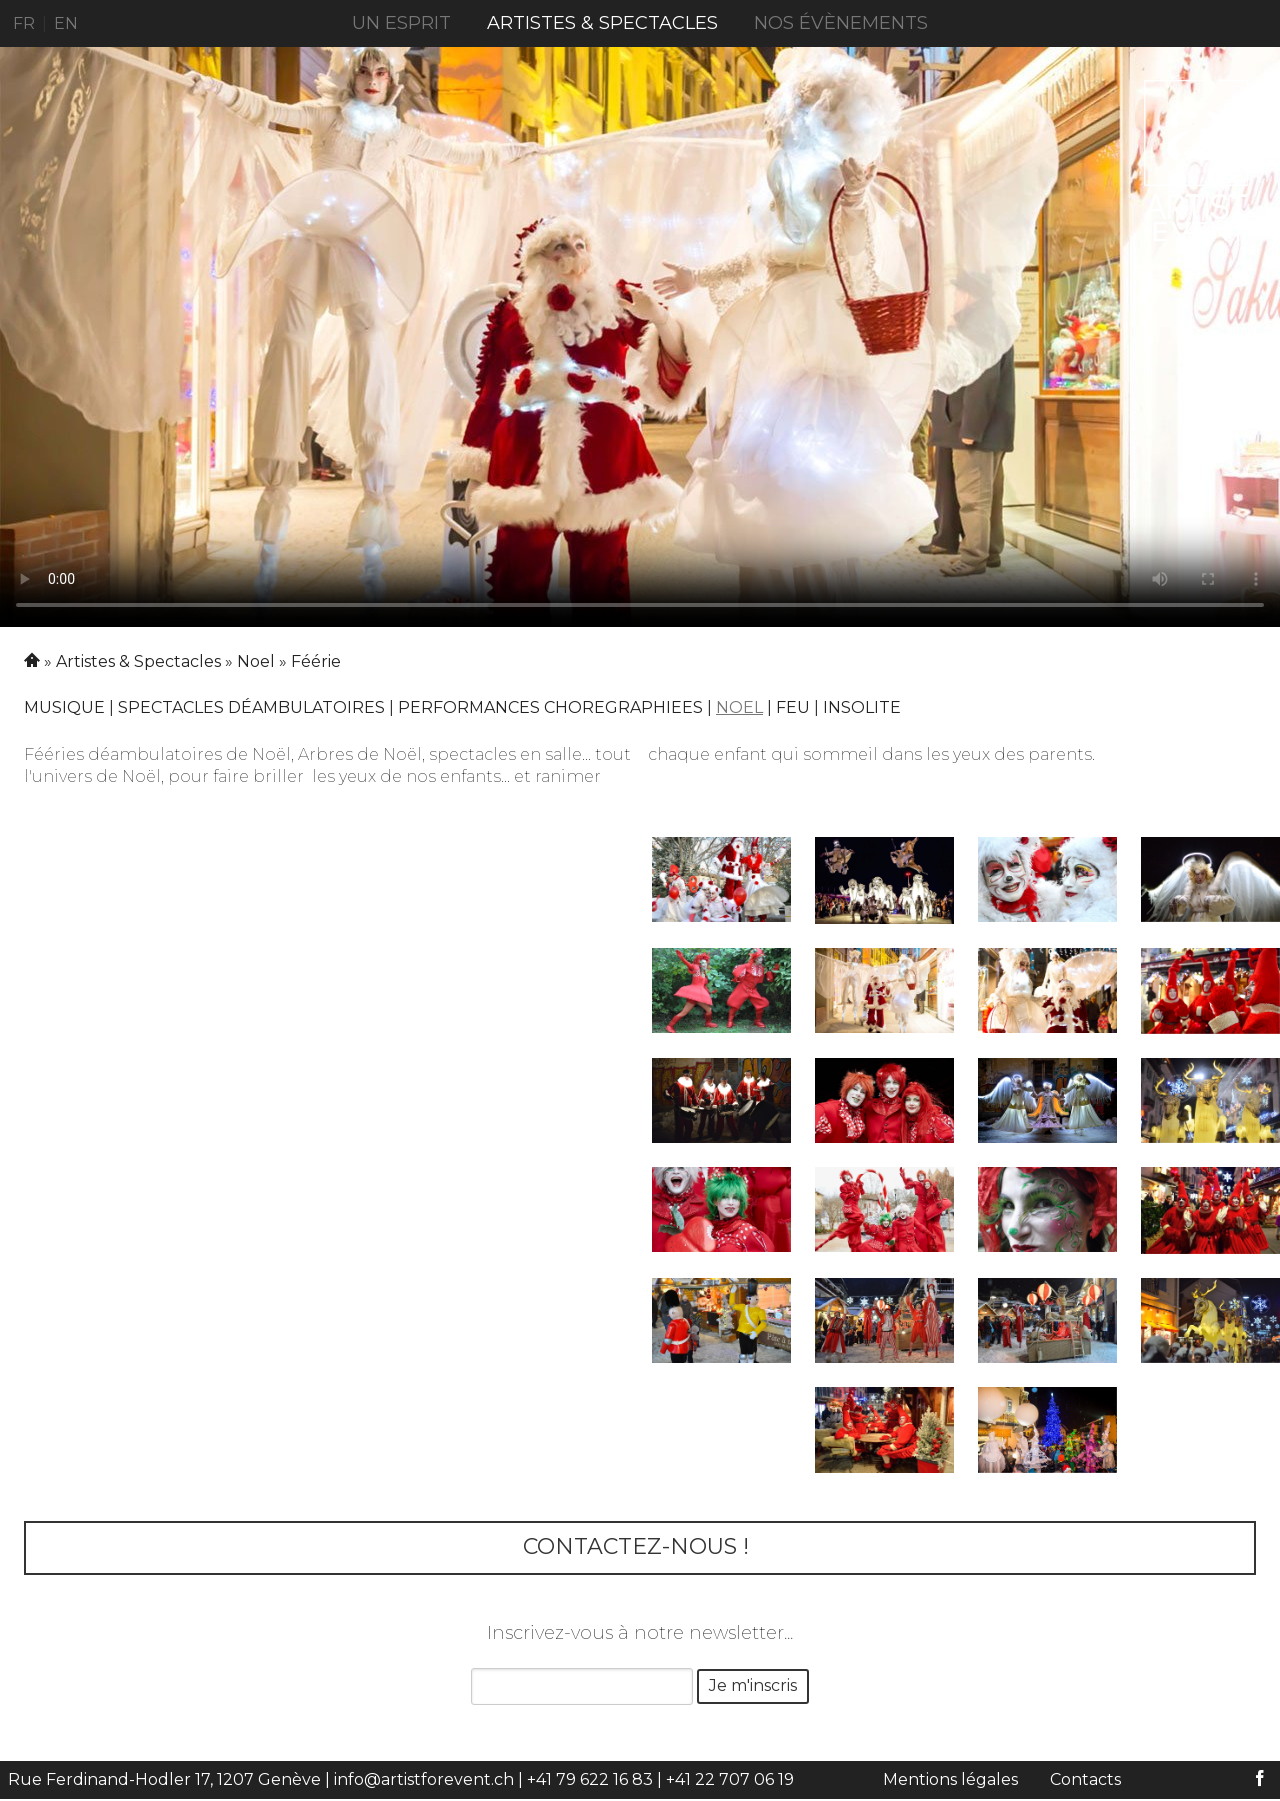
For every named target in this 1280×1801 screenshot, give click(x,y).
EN (66, 23)
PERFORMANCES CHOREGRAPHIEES (550, 707)
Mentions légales (950, 1779)
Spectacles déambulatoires (251, 707)
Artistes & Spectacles (602, 23)
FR (24, 23)
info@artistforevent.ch (424, 1779)
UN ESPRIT (401, 23)
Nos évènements (841, 23)
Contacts (1085, 1779)
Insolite (862, 707)
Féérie (316, 661)
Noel (256, 661)
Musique (64, 707)
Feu (793, 707)
